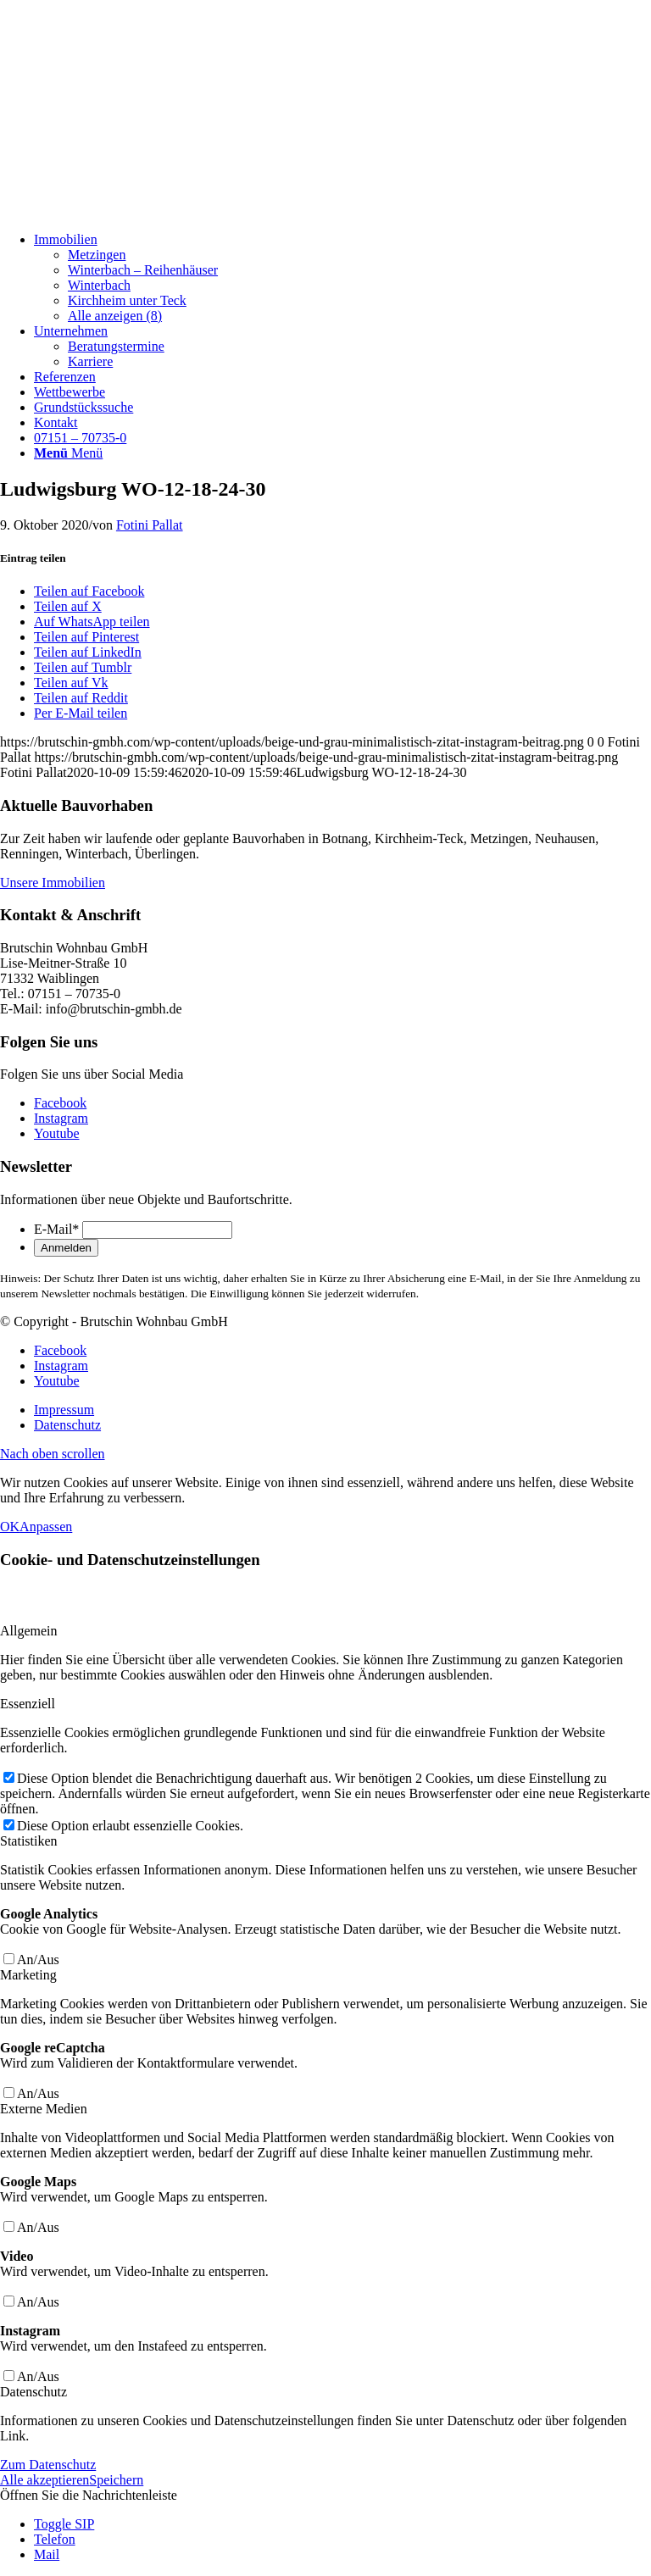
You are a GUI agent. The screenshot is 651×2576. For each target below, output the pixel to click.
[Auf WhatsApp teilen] (92, 621)
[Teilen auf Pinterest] (86, 637)
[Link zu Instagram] (61, 1118)
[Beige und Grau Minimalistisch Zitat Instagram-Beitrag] (127, 210)
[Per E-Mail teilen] (80, 713)
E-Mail (56, 1229)
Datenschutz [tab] (33, 2391)
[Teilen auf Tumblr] (82, 667)
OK (9, 1526)
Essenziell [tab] (27, 1703)
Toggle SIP (64, 2524)
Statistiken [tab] (29, 1841)
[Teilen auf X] (68, 606)
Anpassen (45, 1526)
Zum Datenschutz (48, 2464)
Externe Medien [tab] (43, 2108)
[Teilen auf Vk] (71, 682)
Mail (46, 2554)
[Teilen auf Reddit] (81, 698)
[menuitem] (342, 278)
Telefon (54, 2539)
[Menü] (68, 453)
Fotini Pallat (149, 525)
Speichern (116, 2480)
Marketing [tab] (28, 1975)
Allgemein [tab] (29, 1631)
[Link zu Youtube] (57, 1133)
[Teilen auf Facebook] (89, 591)
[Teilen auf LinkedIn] (88, 652)
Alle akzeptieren (44, 2480)
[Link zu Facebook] (60, 1103)
